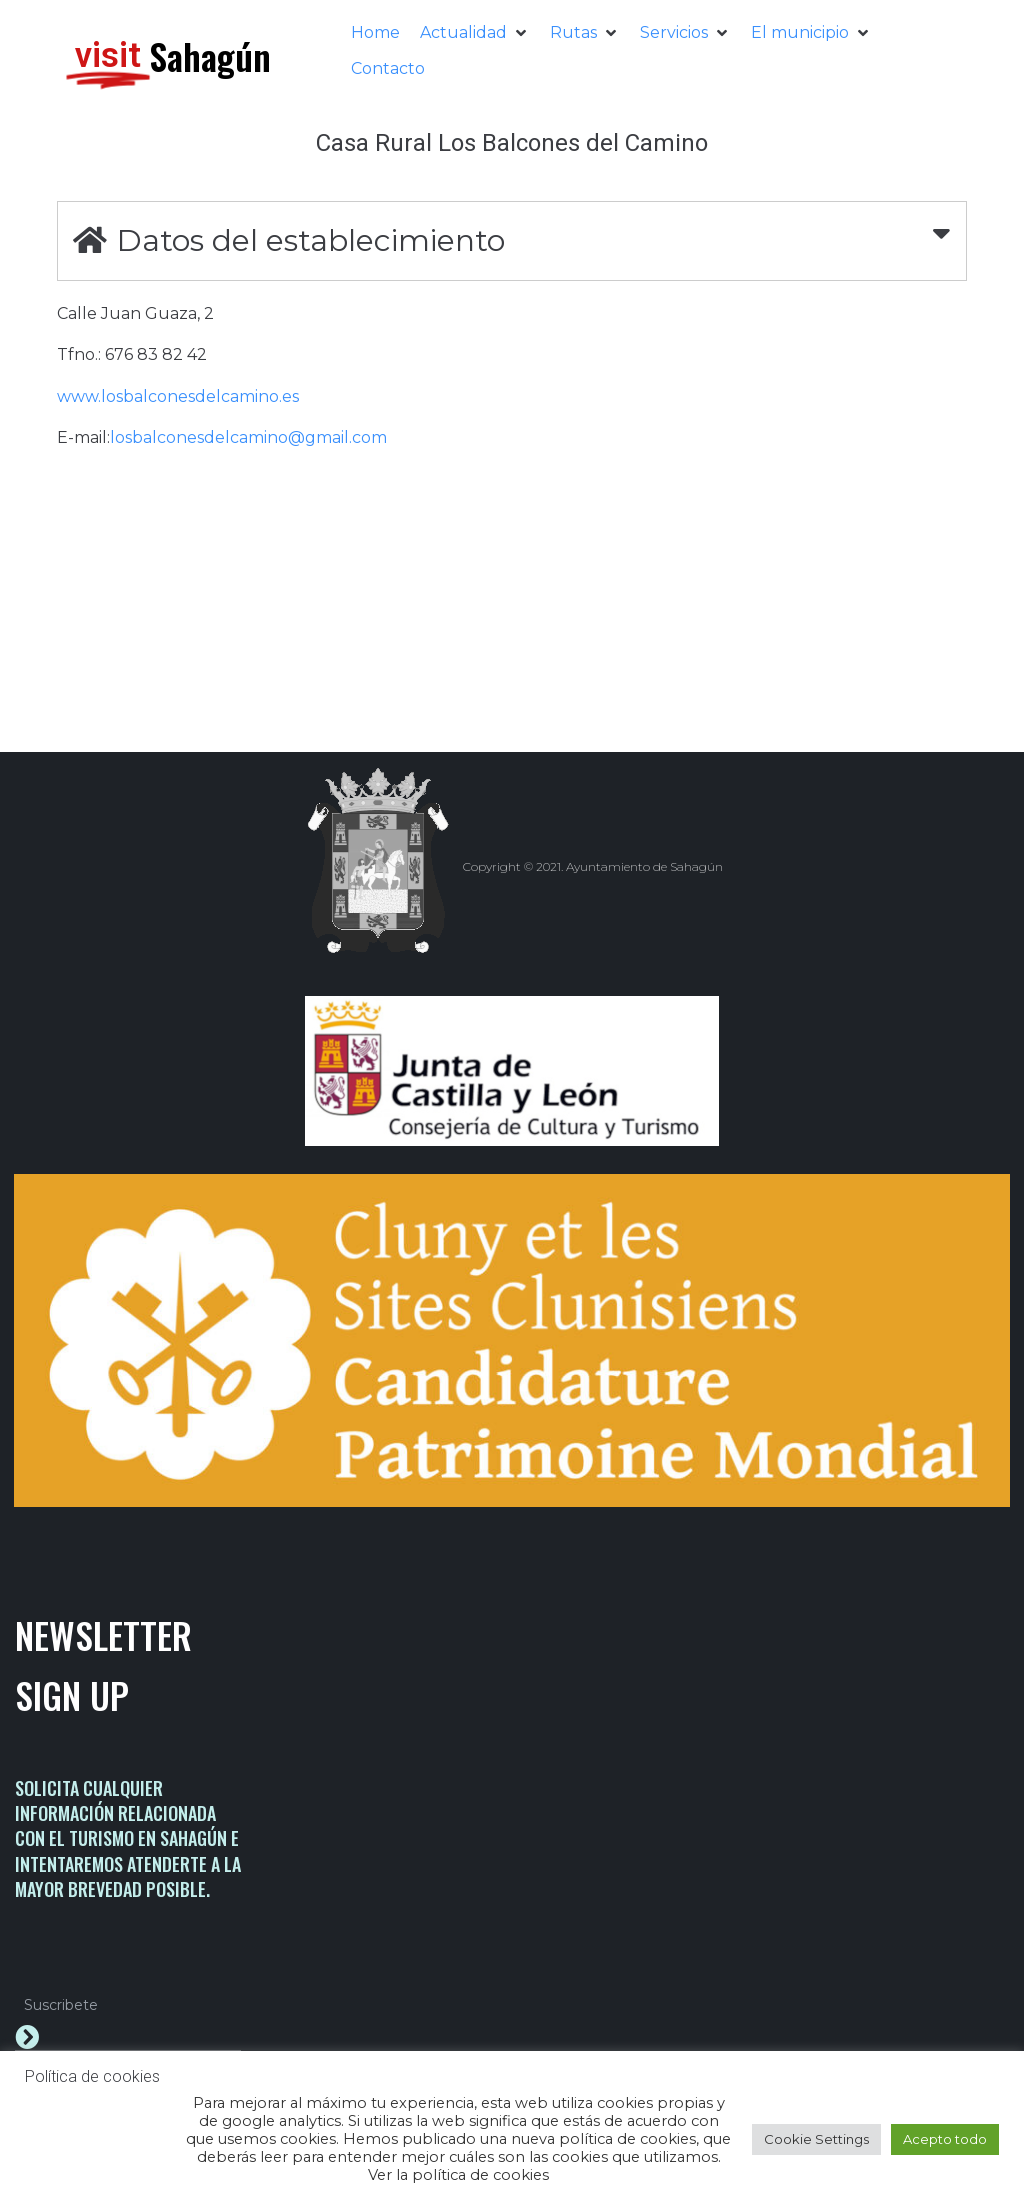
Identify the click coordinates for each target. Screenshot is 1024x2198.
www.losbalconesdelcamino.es (178, 396)
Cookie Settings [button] (816, 2139)
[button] (475, 33)
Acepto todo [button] (945, 2139)
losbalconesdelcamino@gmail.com (248, 437)
